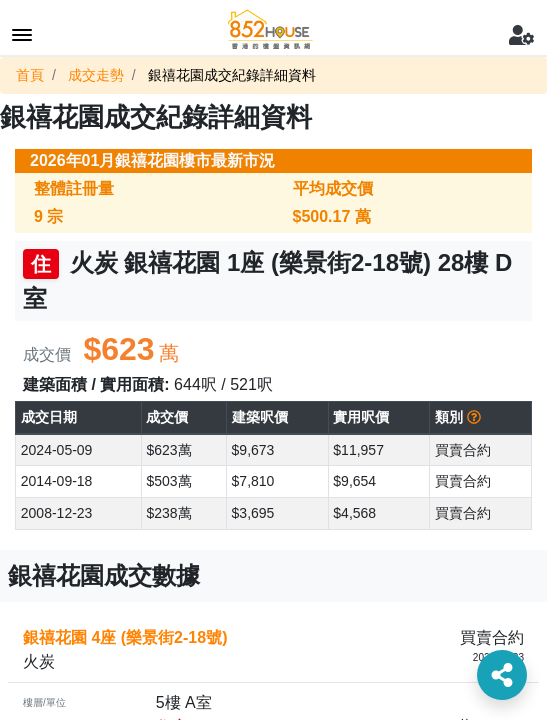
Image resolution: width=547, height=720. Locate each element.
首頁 (30, 75)
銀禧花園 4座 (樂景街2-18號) (125, 637)
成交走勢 (96, 75)
